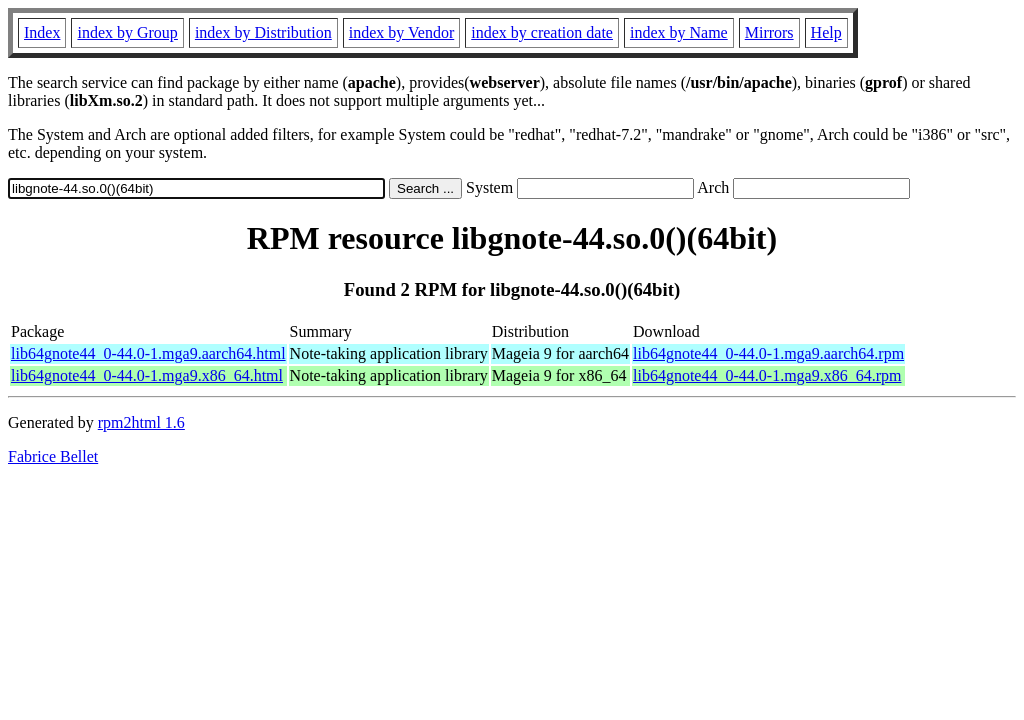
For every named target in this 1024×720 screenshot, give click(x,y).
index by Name (679, 32)
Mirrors (769, 32)
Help (826, 32)
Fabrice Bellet (53, 456)
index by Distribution (263, 32)
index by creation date (542, 32)
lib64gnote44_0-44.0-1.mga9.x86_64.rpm (767, 375)
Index (42, 32)
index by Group (127, 32)
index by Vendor (401, 32)
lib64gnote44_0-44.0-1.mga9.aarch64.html (148, 353)
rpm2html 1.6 (141, 422)
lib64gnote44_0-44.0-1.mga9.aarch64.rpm (768, 353)
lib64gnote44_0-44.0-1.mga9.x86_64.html (147, 375)
